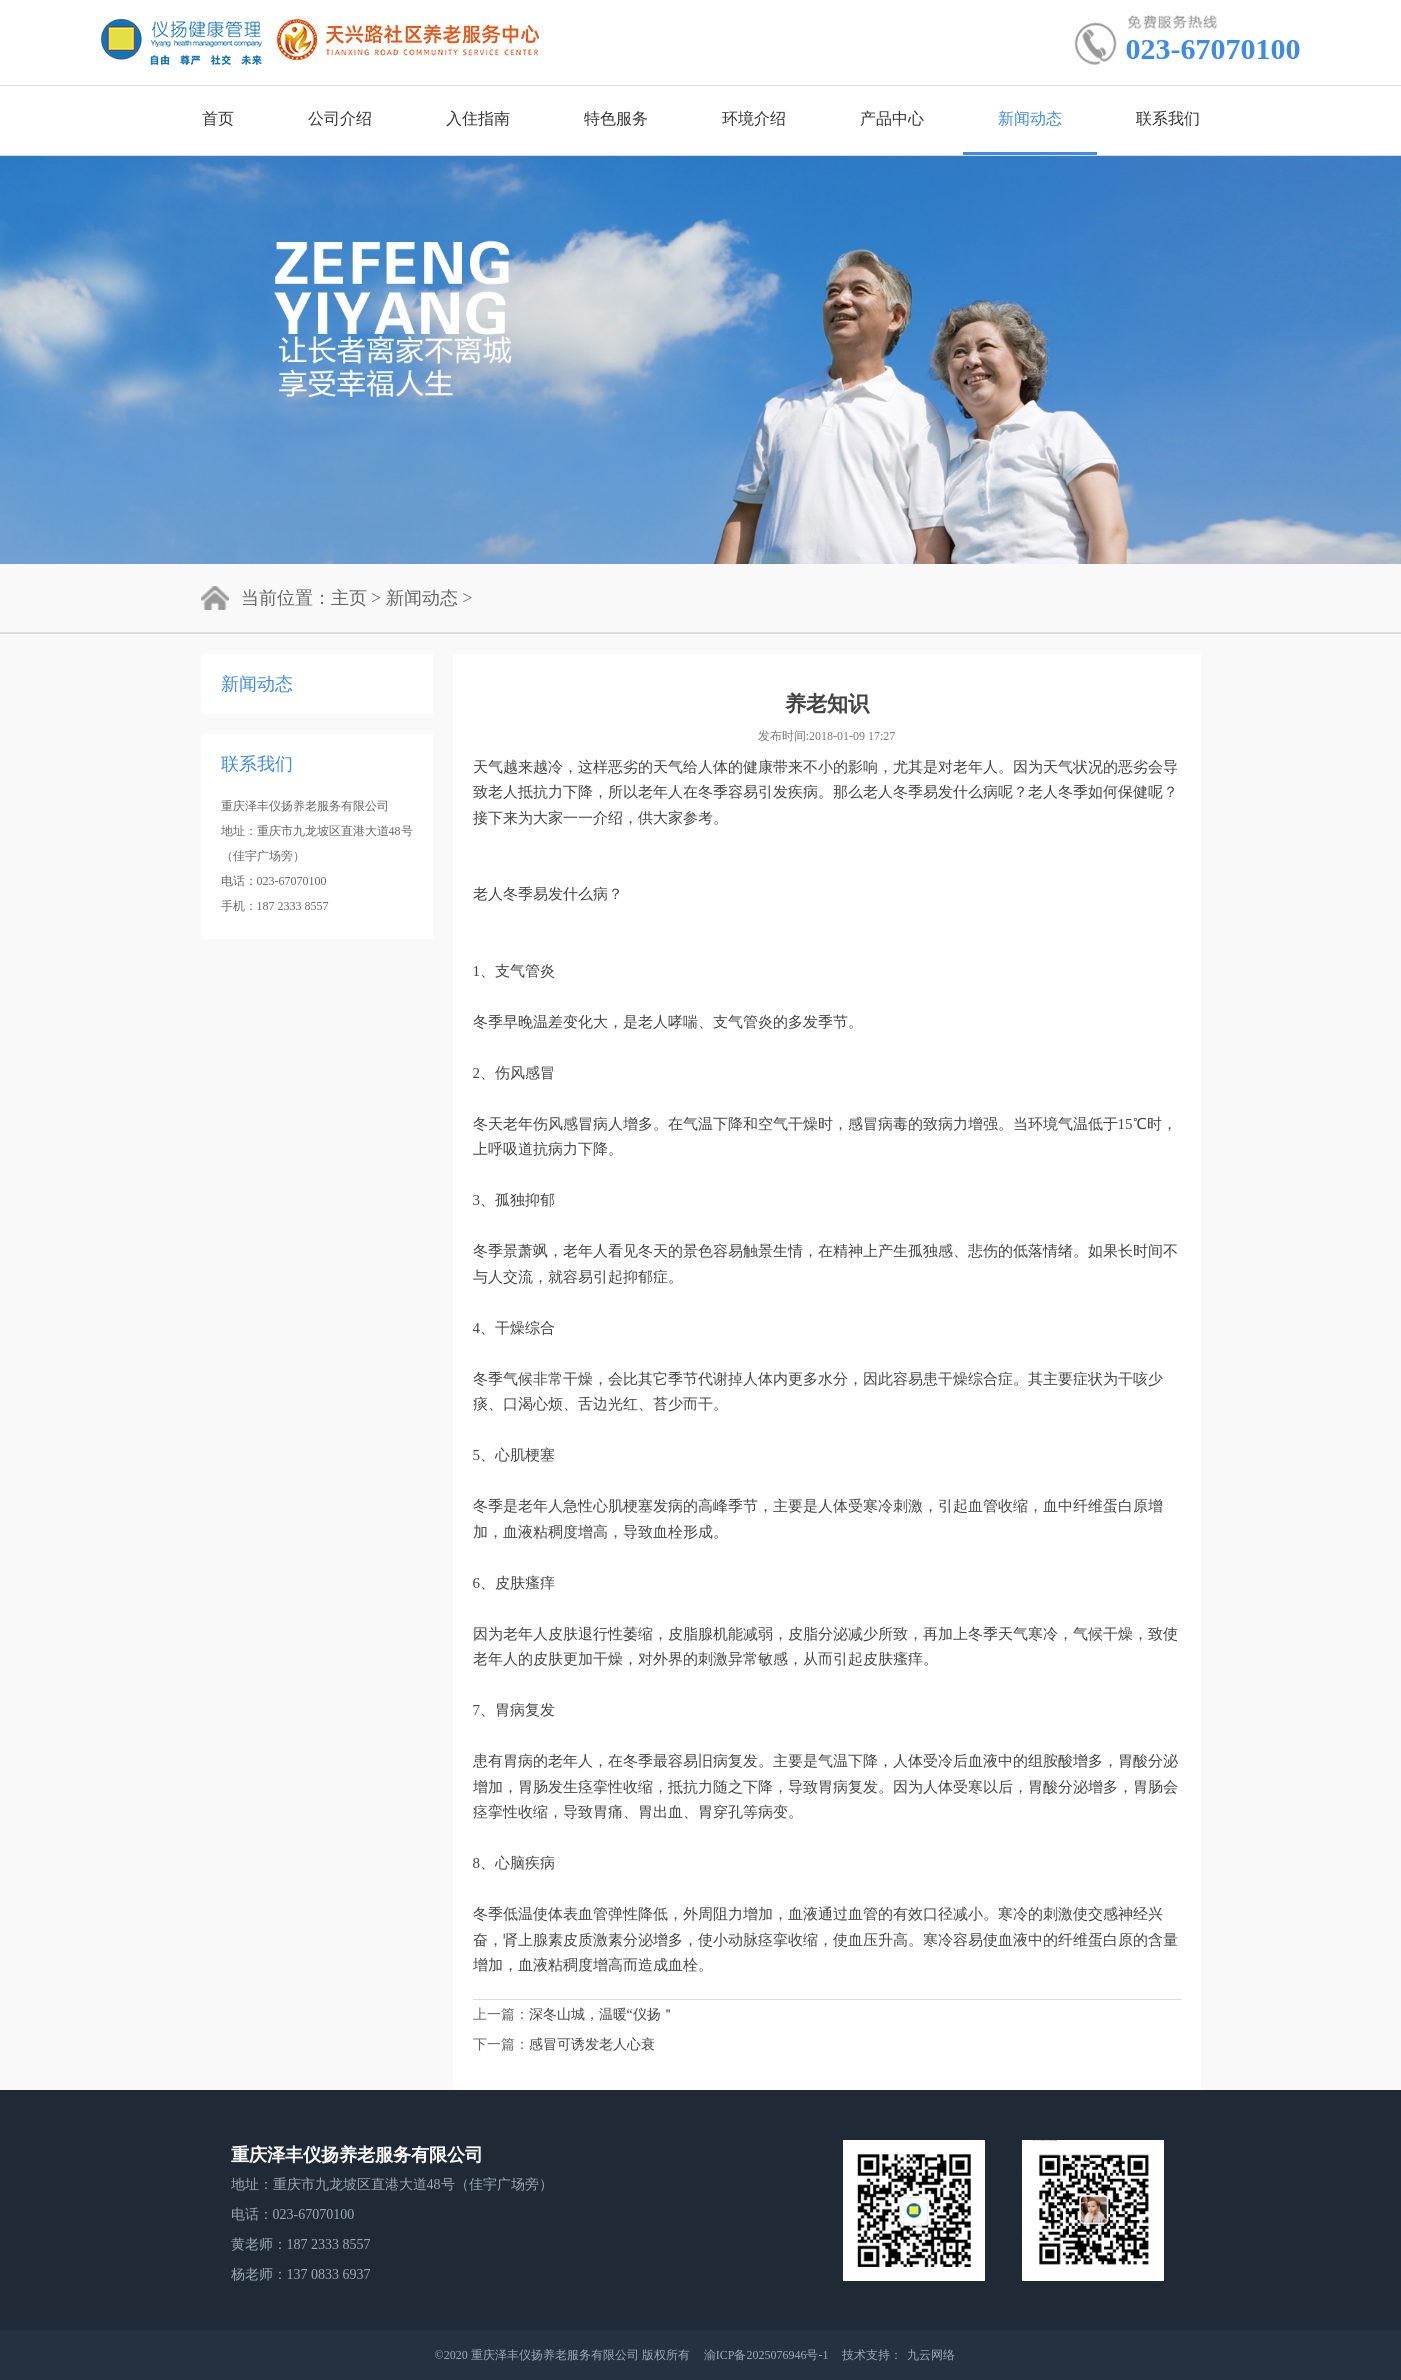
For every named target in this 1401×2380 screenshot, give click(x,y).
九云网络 (931, 2355)
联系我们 (1168, 118)
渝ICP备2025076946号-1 (768, 2355)
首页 (218, 118)
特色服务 (616, 118)
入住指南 (478, 118)
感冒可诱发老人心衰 (592, 2044)
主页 (349, 598)
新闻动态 (1030, 118)
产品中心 (892, 118)
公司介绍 (340, 118)
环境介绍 (754, 118)
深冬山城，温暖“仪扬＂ (602, 2014)
